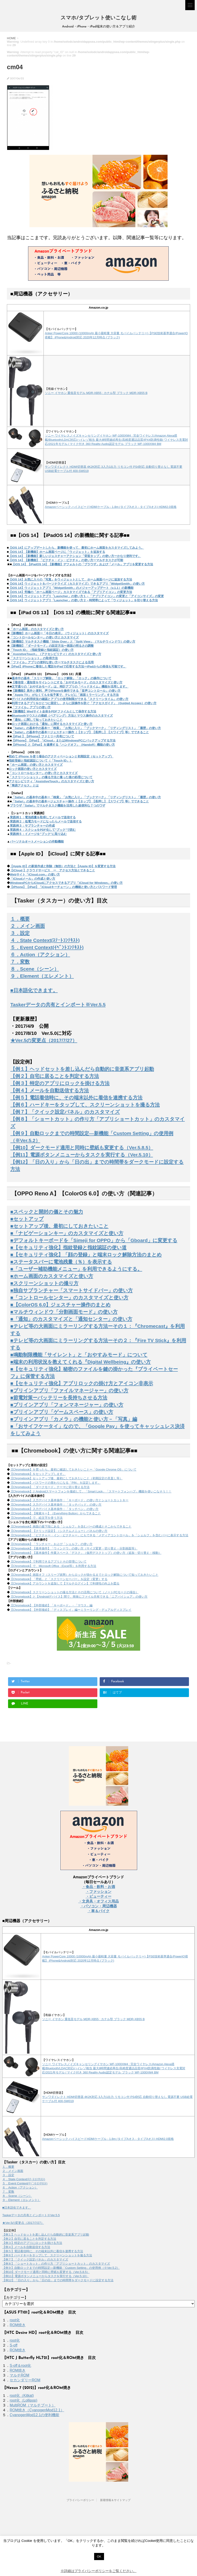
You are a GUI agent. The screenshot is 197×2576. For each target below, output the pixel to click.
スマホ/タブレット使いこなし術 (98, 18)
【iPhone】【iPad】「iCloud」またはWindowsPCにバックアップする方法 (64, 740)
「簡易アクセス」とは (24, 785)
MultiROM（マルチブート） (32, 2405)
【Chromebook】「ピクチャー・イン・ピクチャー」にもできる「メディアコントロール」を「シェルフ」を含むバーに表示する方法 (99, 1535)
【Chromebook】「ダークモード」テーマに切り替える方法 (50, 1487)
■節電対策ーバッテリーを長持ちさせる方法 (58, 1397)
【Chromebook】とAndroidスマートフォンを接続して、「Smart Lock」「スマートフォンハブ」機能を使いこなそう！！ (90, 1491)
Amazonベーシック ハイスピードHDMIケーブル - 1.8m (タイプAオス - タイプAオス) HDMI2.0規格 (111, 507)
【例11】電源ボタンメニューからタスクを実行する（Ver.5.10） (81, 1154)
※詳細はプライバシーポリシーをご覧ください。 (98, 2571)
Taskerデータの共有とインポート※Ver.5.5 (58, 1004)
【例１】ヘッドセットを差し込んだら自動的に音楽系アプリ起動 (82, 1069)
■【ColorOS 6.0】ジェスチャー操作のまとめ (60, 1304)
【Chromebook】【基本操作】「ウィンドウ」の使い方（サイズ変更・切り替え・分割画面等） (73, 1548)
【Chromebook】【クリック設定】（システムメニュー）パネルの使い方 (58, 1531)
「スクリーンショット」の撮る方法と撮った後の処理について (51, 777)
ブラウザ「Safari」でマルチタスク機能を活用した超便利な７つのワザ (57, 805)
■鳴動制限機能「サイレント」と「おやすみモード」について (79, 1354)
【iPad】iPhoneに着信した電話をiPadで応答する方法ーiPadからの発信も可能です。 (68, 666)
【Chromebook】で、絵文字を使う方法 (36, 1517)
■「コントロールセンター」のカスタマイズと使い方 (69, 1297)
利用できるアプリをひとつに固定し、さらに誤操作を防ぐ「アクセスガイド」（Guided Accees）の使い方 (84, 703)
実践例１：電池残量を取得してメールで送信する (43, 817)
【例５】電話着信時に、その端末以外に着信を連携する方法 (76, 1097)
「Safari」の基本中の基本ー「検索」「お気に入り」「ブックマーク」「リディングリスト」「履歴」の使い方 (86, 728)
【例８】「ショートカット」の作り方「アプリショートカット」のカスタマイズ (56, 2263)
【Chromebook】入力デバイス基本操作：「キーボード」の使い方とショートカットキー (69, 1500)
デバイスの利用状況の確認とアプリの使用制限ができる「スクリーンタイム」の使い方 (70, 699)
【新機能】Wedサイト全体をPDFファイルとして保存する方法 (54, 711)
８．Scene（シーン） (34, 968)
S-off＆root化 (20, 2366)
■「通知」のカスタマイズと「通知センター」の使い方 (71, 1319)
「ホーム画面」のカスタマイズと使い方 (37, 629)
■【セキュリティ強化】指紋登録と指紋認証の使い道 (68, 1247)
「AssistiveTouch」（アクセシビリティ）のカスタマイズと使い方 (55, 654)
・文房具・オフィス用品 (98, 1901)
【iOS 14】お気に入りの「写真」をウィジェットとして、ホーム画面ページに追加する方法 (70, 579)
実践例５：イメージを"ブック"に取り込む (38, 834)
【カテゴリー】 (15, 2297)
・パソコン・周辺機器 (98, 1906)
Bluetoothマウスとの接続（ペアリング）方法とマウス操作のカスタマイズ (62, 715)
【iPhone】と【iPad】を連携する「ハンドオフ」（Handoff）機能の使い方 (63, 744)
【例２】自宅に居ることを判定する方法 (54, 1076)
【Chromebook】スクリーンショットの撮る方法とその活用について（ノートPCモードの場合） (74, 1592)
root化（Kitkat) (22, 2395)
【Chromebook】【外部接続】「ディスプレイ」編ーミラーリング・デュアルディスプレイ (70, 1609)
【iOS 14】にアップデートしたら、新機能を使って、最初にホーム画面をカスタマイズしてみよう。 (76, 547)
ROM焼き (18, 2325)
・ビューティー (98, 1896)
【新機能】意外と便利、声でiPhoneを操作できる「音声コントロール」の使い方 (66, 690)
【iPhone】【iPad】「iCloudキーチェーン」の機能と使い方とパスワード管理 (63, 887)
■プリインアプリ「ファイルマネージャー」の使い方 (69, 1390)
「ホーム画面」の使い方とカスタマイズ (36, 764)
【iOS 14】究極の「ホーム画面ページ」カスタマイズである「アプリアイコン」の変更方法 (70, 592)
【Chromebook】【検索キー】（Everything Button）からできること (55, 1513)
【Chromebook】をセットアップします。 (38, 1474)
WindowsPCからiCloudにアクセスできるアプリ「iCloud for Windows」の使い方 (66, 882)
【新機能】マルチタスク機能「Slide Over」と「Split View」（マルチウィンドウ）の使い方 (72, 641)
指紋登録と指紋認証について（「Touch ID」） (40, 760)
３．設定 (20, 933)
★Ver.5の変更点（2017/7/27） (43, 1040)
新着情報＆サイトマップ (115, 2500)
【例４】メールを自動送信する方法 (49, 1090)
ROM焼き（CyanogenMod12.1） (37, 2410)
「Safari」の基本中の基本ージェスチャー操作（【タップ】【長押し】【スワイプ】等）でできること (80, 732)
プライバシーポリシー (80, 2500)
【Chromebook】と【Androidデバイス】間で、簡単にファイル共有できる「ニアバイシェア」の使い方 (79, 1596)
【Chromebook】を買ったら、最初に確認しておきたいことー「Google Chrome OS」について (73, 1469)
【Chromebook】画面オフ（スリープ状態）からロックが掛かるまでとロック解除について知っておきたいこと (84, 1574)
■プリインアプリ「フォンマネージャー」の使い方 (66, 1404)
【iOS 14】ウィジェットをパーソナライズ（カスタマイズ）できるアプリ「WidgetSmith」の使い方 (77, 583)
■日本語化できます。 (34, 990)
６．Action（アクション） (40, 954)
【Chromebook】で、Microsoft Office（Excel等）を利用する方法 (53, 1566)
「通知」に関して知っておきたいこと (37, 719)
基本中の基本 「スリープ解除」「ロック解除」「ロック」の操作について (61, 678)
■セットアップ (27, 1218)
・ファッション (98, 1892)
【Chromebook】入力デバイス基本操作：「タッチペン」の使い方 (54, 1509)
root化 (15, 2320)
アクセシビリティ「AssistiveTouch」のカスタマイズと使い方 (51, 781)
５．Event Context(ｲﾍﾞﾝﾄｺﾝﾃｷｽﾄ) (47, 947)
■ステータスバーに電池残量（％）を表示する (61, 1261)
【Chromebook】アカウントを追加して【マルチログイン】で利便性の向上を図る (64, 1583)
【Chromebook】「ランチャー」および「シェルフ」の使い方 (51, 1544)
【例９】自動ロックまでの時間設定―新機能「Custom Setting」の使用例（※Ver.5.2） (61, 2267)
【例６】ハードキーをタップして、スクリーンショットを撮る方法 (85, 1104)
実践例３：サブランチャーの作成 (32, 825)
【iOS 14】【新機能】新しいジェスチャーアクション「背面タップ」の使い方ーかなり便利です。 (75, 556)
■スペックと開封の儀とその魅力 (46, 1211)
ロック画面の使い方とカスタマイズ (33, 769)
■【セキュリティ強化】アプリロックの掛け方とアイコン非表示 (81, 1383)
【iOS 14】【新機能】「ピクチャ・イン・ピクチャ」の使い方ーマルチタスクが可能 (66, 560)
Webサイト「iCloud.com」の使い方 (35, 874)
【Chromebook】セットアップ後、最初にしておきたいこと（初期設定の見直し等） (66, 1478)
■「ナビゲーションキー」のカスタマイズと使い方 (66, 1233)
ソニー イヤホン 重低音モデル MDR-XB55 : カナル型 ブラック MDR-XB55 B (96, 393)
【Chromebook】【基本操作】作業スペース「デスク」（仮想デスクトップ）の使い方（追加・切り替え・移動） (85, 1553)
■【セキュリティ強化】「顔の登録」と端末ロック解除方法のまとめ (86, 1254)
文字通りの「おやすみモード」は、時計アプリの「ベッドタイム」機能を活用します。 (70, 686)
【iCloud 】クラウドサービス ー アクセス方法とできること (52, 870)
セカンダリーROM (25, 2380)
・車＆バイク (98, 1911)
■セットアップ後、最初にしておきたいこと (59, 1226)
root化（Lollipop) (23, 2400)
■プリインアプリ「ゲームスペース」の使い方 (61, 1412)
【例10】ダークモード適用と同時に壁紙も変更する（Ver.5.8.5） (81, 1147)
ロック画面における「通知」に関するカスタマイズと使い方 (52, 724)
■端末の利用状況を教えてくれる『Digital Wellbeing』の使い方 (80, 1361)
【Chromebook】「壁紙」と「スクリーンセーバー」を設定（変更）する (58, 1579)
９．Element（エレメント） (42, 976)
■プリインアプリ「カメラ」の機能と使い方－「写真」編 (73, 1419)
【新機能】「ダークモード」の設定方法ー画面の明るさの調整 (52, 645)
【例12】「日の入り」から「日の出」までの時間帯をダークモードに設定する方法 (57, 2280)
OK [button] (99, 2556)
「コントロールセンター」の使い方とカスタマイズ (44, 637)
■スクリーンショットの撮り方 (44, 1283)
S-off (13, 2345)
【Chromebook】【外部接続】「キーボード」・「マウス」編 (51, 1605)
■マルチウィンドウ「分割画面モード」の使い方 (64, 1311)
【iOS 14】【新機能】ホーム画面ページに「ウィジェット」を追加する (57, 552)
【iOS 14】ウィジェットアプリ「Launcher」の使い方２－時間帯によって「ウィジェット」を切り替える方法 (83, 600)
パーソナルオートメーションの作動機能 (37, 841)
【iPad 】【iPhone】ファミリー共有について (43, 736)
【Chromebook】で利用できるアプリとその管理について (48, 1561)
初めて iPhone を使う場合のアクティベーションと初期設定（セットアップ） (61, 756)
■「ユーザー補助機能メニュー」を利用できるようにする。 (76, 1269)
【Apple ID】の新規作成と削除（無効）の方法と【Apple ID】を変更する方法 (63, 866)
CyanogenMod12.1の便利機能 (34, 2415)
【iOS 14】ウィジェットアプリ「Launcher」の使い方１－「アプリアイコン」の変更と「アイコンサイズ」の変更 (86, 596)
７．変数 (20, 961)
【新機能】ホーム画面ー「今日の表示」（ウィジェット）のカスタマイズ (59, 633)
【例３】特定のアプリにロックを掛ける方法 (60, 1083)
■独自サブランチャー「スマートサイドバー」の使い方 (71, 1290)
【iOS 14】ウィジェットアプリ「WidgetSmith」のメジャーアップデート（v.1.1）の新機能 (71, 588)
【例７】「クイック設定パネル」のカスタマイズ (65, 1111)
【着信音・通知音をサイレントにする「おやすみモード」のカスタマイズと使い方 (67, 682)
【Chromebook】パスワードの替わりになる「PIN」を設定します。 (55, 1482)
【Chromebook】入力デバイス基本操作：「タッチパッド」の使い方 (55, 1504)
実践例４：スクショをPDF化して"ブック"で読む (43, 829)
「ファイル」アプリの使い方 (31, 707)
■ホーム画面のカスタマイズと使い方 (51, 1276)
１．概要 (20, 918)
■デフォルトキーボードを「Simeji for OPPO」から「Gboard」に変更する (93, 1240)
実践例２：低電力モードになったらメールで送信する (46, 821)
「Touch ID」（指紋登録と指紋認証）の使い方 (42, 650)
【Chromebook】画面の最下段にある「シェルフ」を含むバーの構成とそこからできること (70, 1526)
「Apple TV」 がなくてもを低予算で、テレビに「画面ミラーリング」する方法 (65, 695)
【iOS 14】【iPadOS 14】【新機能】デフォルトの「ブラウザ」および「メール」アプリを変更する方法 (82, 564)
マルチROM (19, 2375)
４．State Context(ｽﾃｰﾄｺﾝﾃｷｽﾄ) (45, 940)
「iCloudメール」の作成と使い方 (32, 878)
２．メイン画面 (27, 926)
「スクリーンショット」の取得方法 (34, 658)
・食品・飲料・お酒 (98, 1887)
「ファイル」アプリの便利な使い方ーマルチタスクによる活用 (52, 662)
